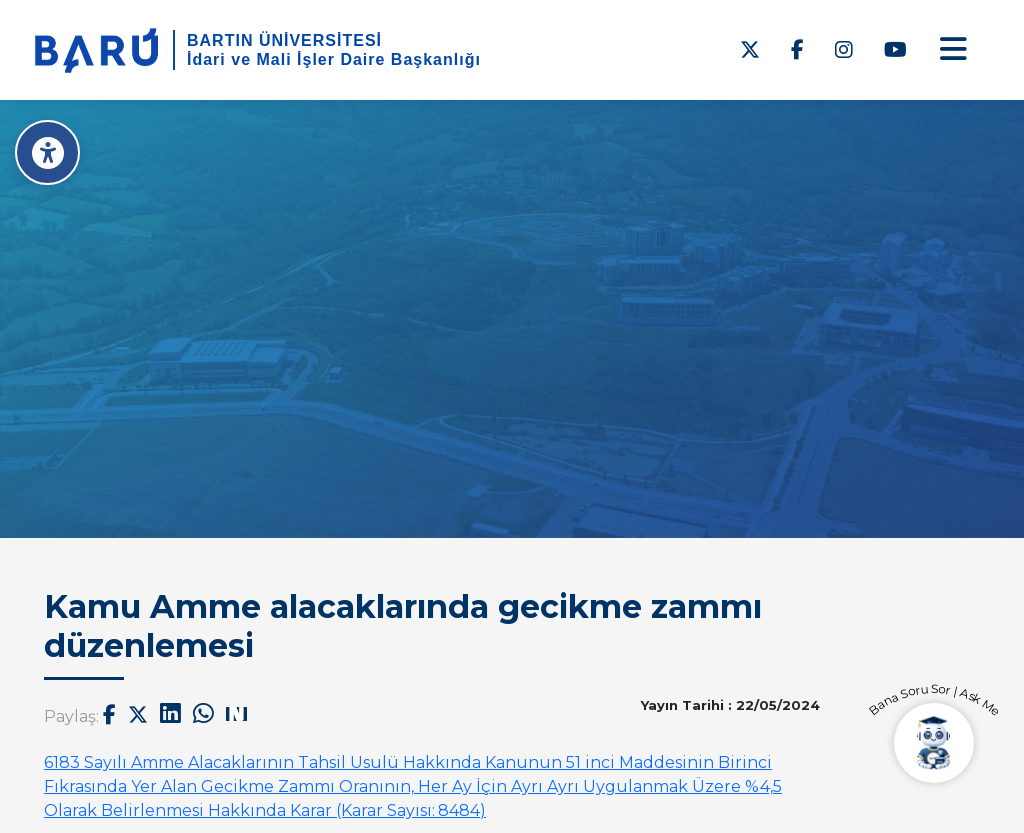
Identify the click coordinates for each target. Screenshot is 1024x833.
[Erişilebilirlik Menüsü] (47, 152)
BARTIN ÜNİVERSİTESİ (284, 40)
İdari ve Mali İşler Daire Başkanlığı (334, 59)
